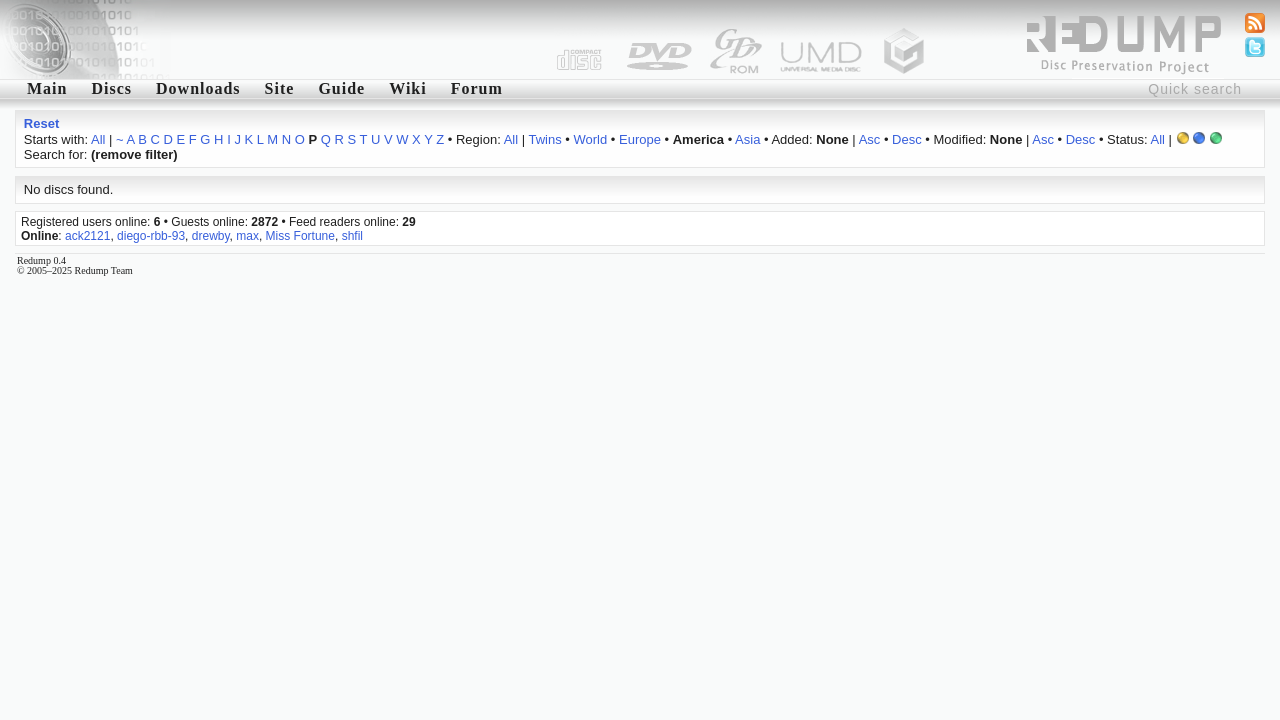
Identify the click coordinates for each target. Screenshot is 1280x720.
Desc (907, 139)
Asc (870, 139)
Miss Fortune (300, 236)
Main (47, 88)
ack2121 (87, 236)
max (247, 236)
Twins (544, 139)
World (591, 139)
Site (280, 88)
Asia (747, 139)
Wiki (408, 88)
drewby (211, 236)
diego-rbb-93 (151, 236)
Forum (477, 88)
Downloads (198, 88)
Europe (640, 139)
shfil (352, 236)
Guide (341, 88)
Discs (111, 88)
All (98, 139)
